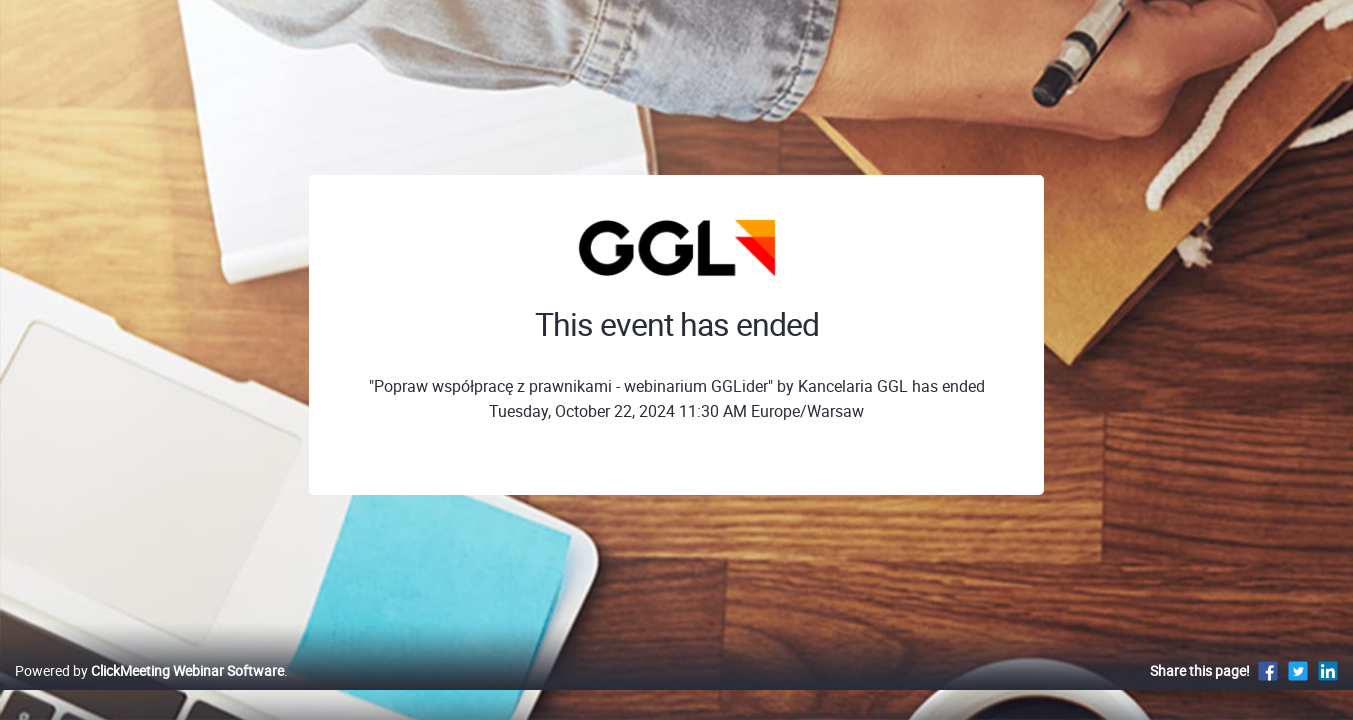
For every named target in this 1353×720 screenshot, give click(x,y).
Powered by (149, 691)
